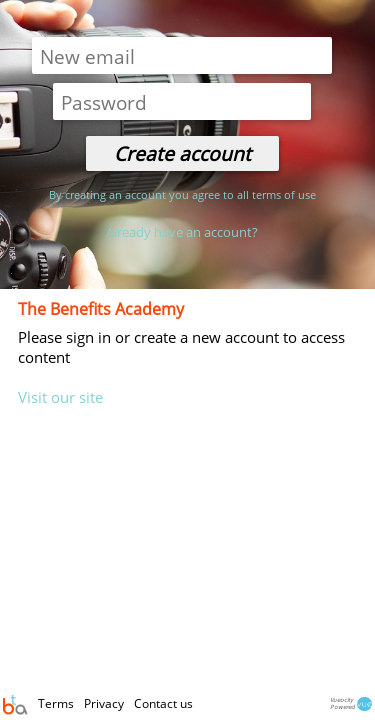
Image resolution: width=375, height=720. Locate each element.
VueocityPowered (352, 704)
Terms (57, 703)
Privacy (105, 703)
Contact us (163, 703)
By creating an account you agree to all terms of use (182, 194)
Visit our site (60, 397)
